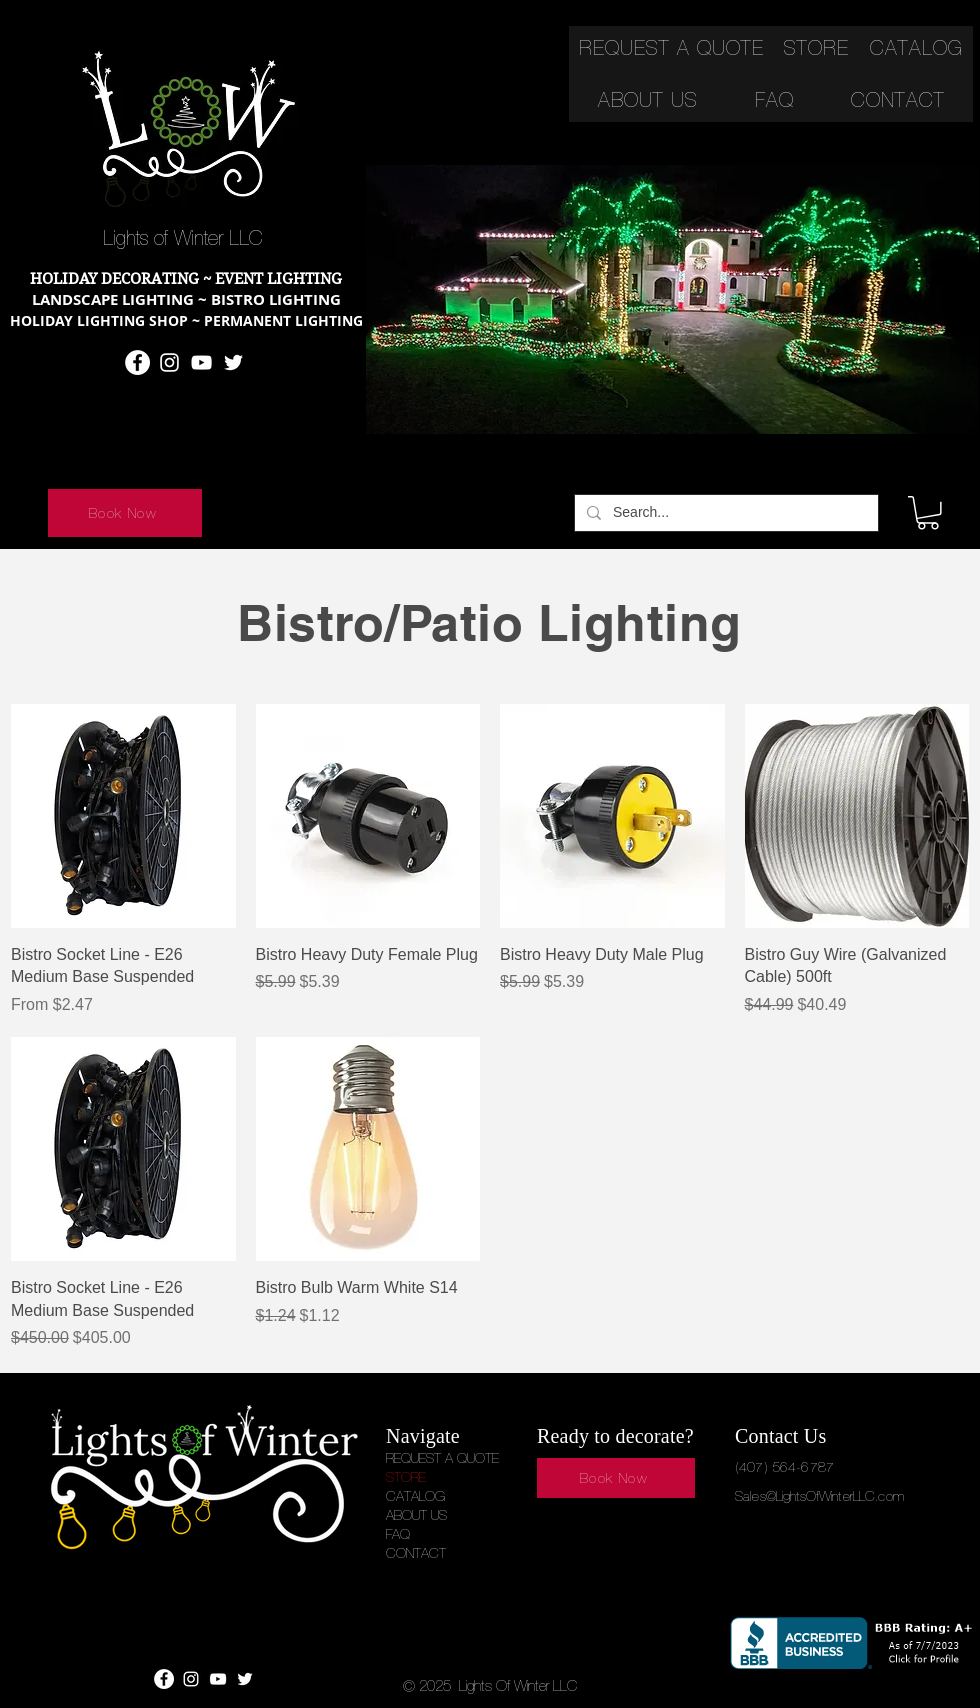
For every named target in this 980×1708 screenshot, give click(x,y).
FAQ (398, 1534)
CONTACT (416, 1553)
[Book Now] (125, 513)
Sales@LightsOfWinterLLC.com (819, 1496)
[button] (928, 513)
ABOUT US (416, 1515)
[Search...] (724, 513)
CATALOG (415, 1496)
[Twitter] (233, 362)
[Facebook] (137, 362)
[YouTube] (201, 362)
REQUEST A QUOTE (442, 1458)
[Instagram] (169, 362)
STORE (406, 1477)
